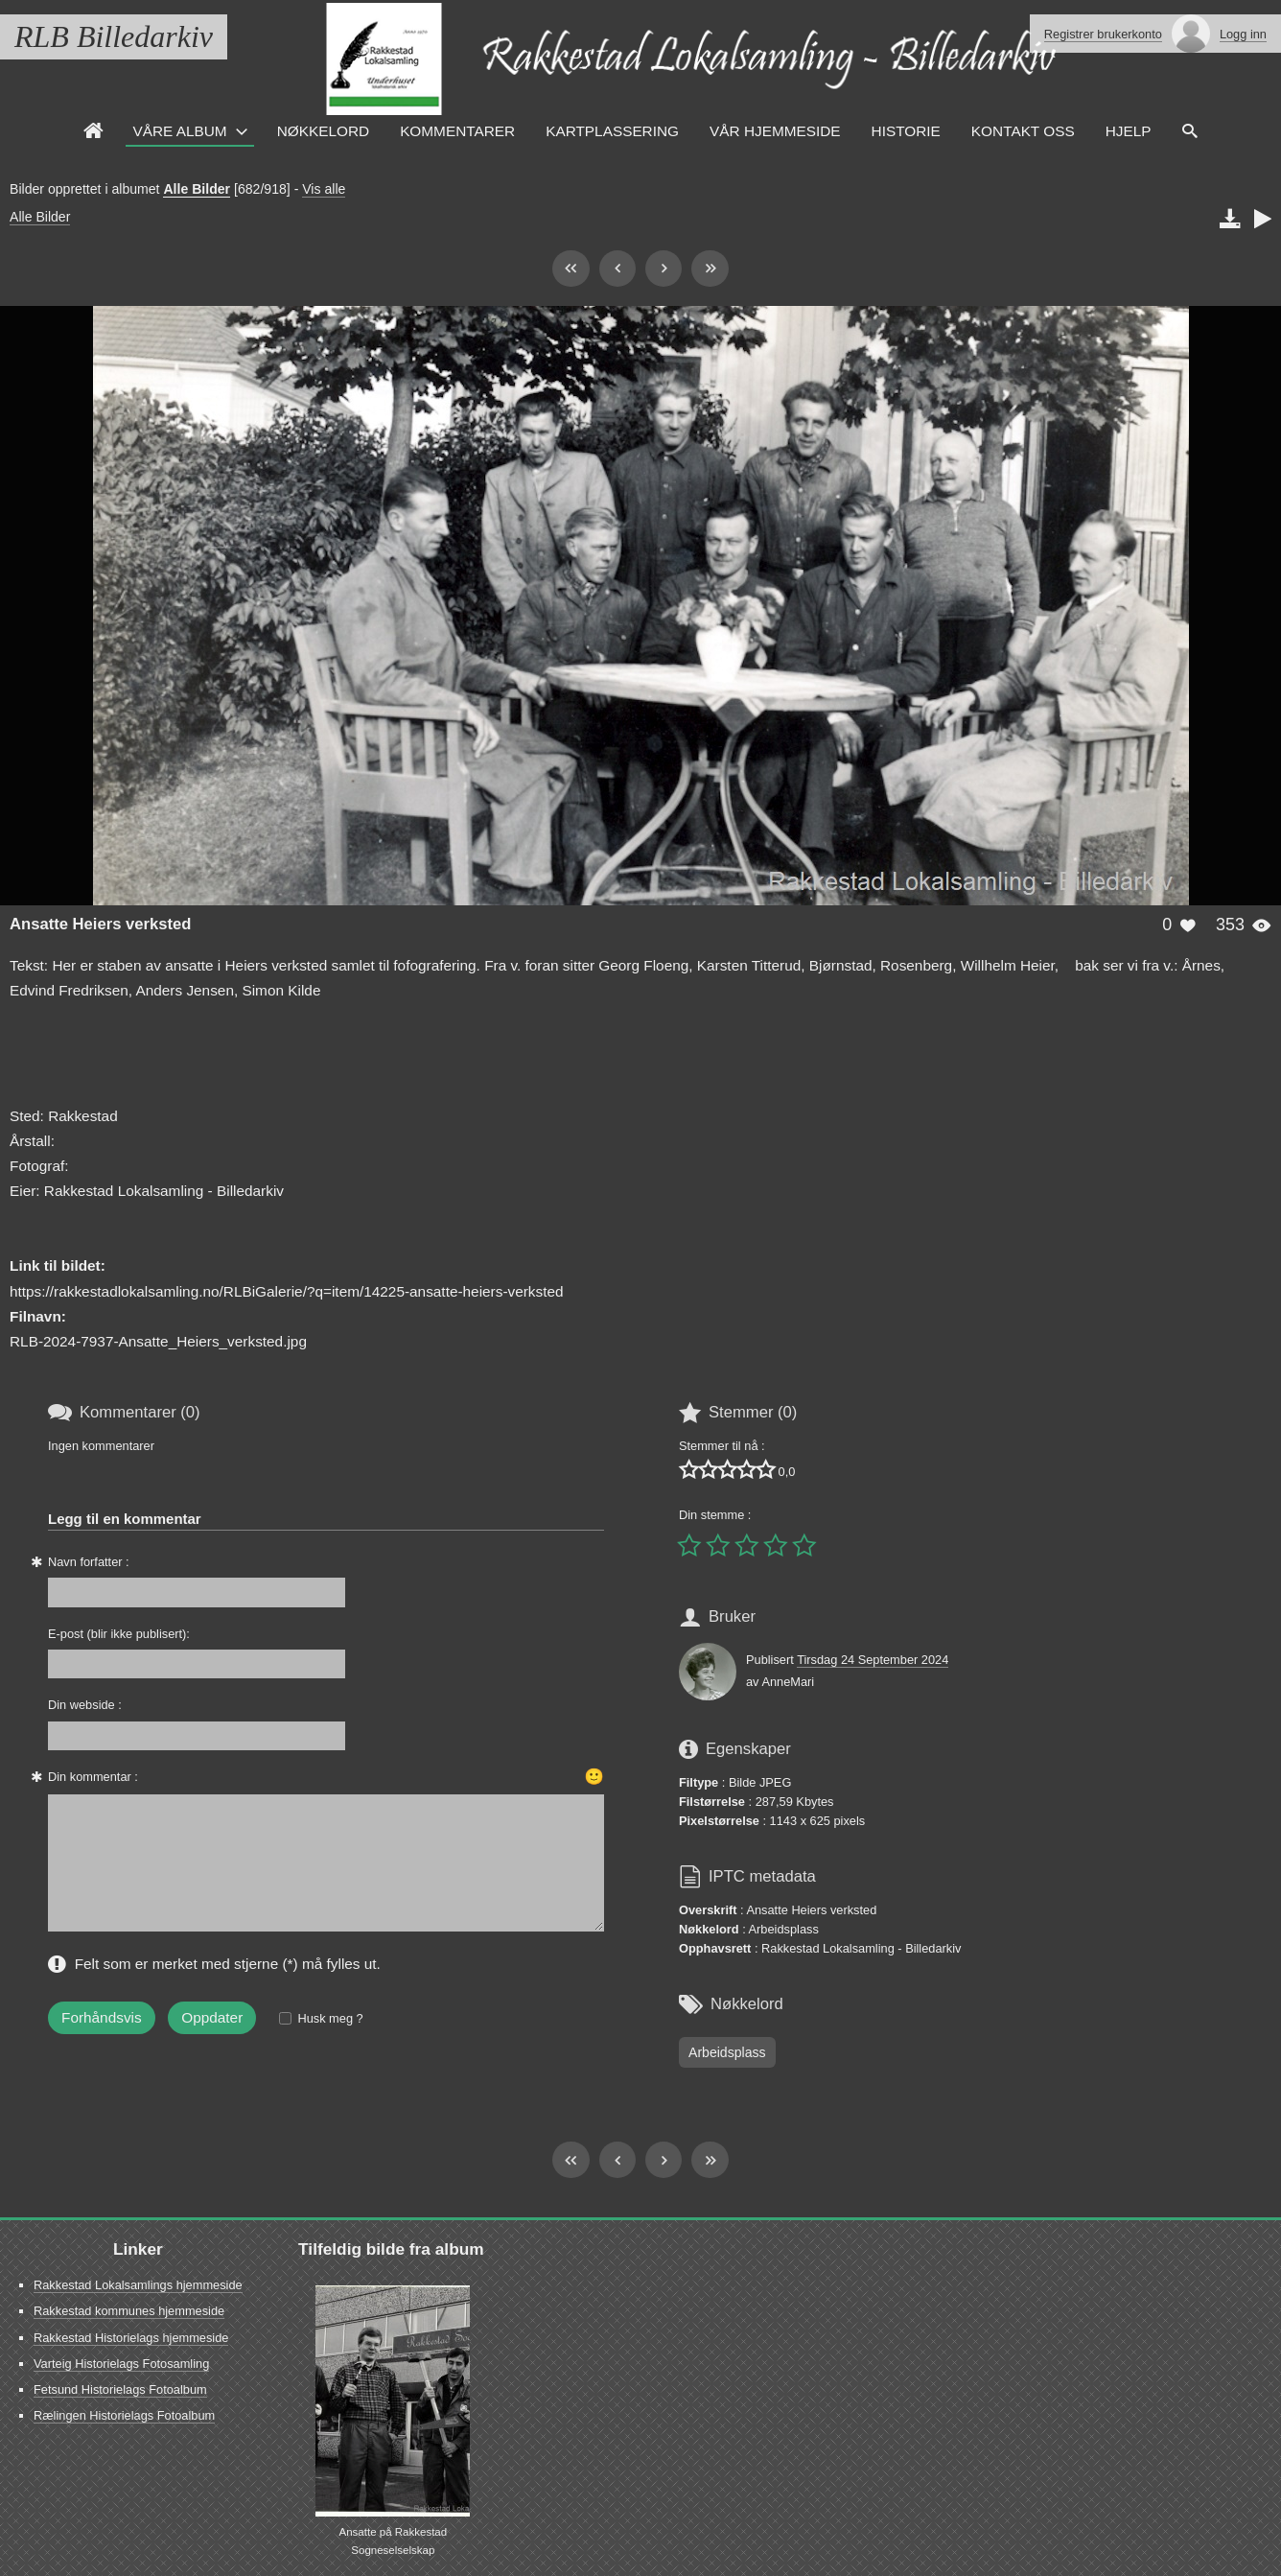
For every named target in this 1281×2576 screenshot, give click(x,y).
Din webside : (85, 1705)
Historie (906, 131)
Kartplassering (612, 131)
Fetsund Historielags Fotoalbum (120, 2389)
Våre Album (180, 131)
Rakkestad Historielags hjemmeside (131, 2337)
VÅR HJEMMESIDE (775, 131)
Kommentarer (457, 131)
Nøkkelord (323, 131)
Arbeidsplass (727, 2052)
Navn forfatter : (88, 1562)
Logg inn (1243, 34)
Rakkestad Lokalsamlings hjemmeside (138, 2285)
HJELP (1129, 131)
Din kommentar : (93, 1776)
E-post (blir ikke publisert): (119, 1634)
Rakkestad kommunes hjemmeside (129, 2311)
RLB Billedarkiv (113, 36)
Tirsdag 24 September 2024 (872, 1659)
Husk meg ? (329, 2018)
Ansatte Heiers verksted (100, 924)
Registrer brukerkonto (1103, 34)
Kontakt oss (1023, 131)
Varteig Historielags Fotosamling (121, 2363)
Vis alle (323, 189)
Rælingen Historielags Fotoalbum (124, 2415)
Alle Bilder (196, 189)
